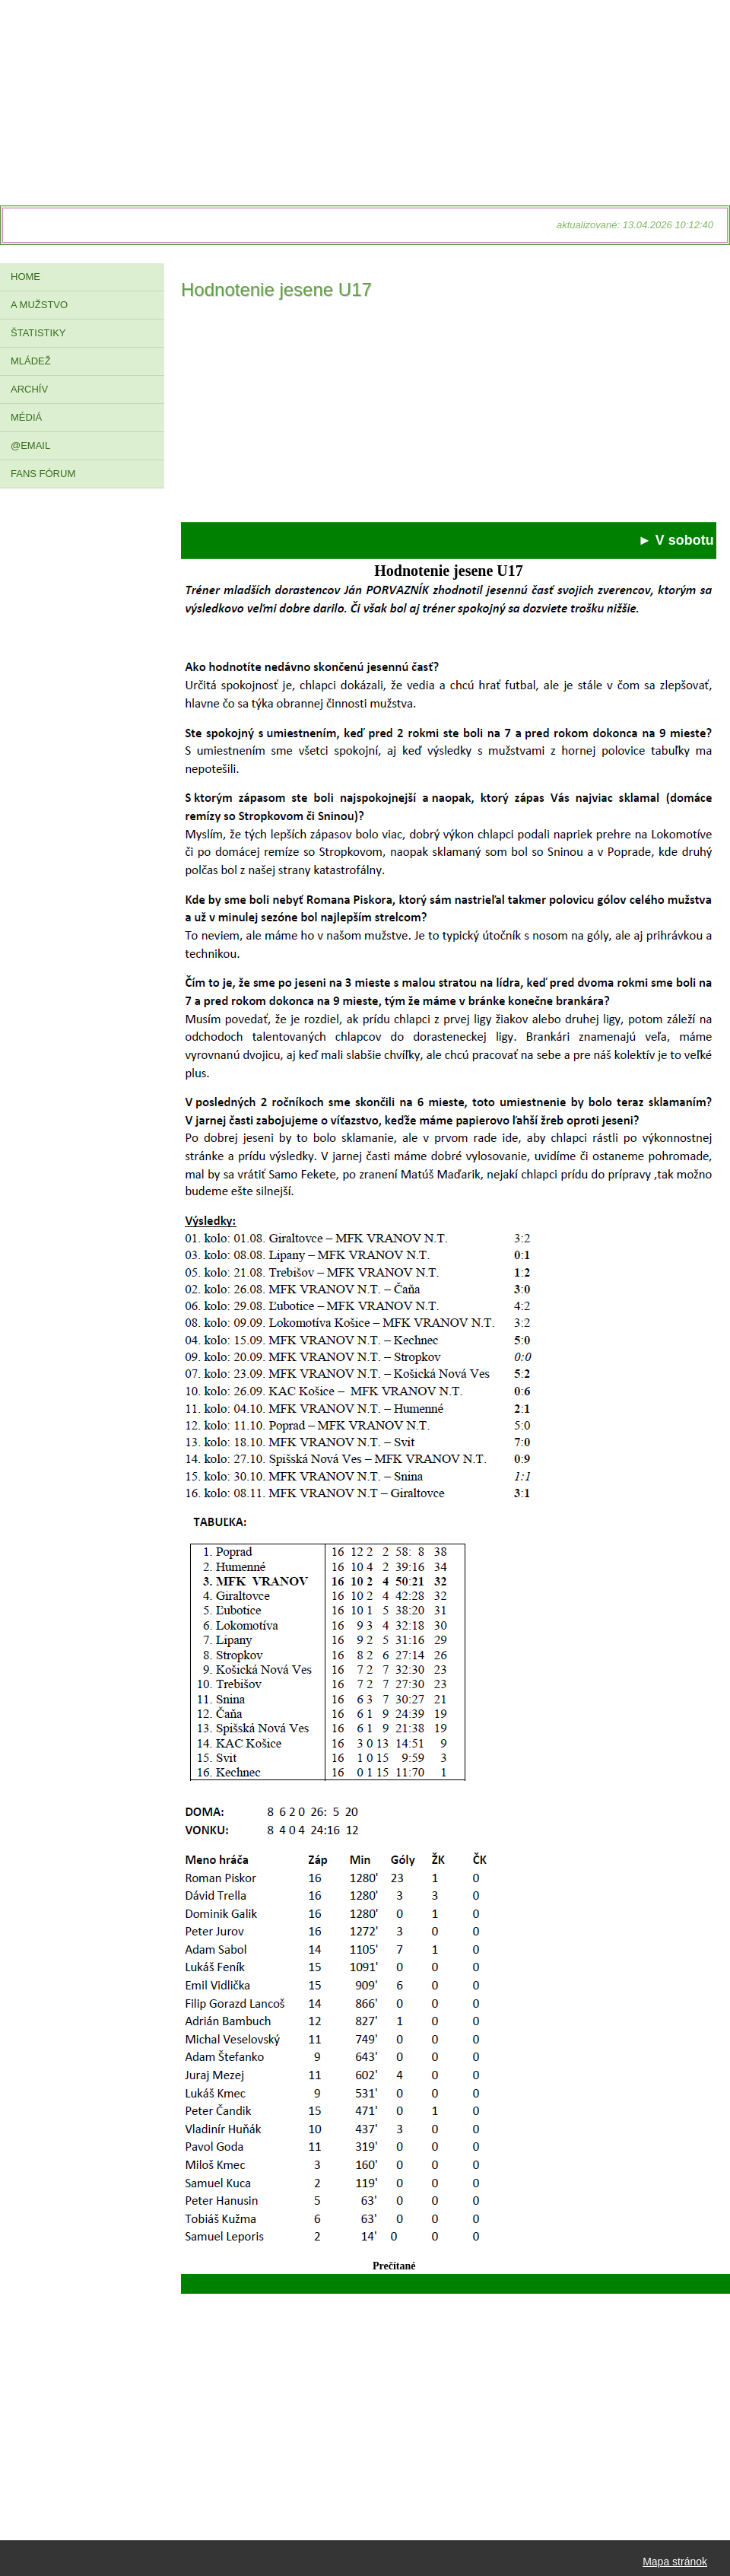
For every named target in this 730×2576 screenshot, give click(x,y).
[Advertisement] (448, 415)
